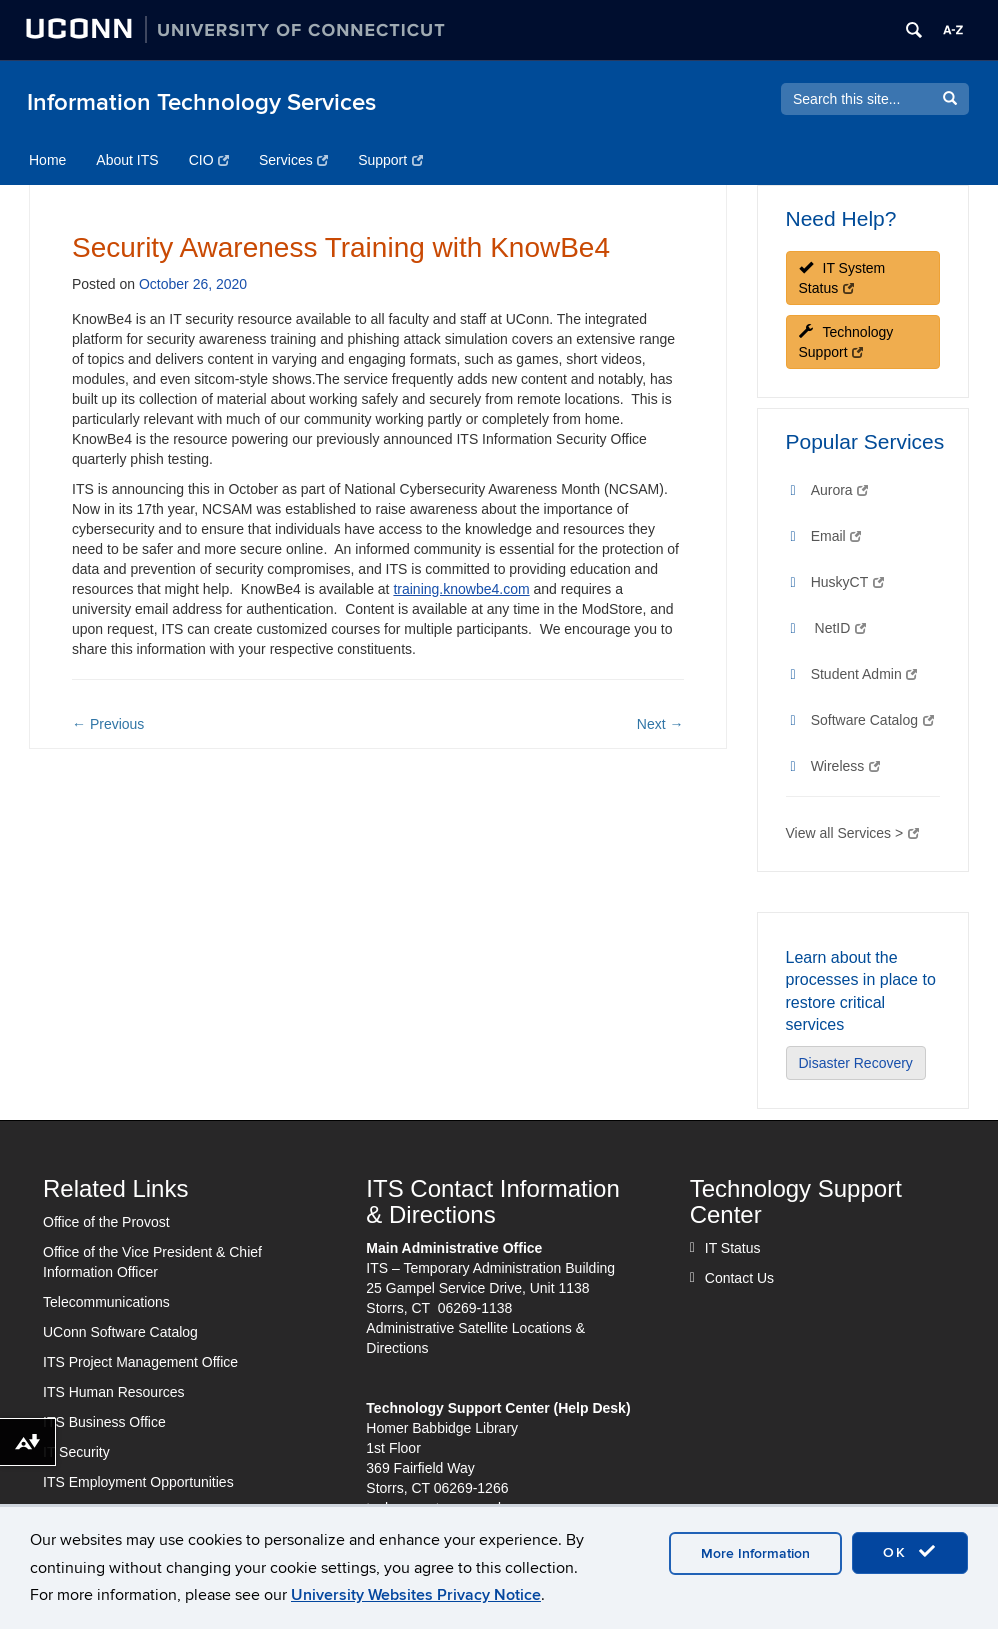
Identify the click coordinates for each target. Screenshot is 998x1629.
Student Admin (864, 674)
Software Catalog (872, 720)
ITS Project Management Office (140, 1362)
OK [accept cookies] (910, 1552)
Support (390, 160)
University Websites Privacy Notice (416, 1595)
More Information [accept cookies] (755, 1553)
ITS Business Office (104, 1422)
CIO (209, 160)
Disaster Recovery (856, 1063)
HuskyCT (847, 582)
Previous (108, 724)
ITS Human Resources (114, 1392)
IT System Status (842, 278)
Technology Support (846, 342)
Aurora (840, 490)
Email (836, 536)
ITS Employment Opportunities (138, 1482)
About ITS (127, 160)
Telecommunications (106, 1302)
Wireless (845, 766)
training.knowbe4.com (461, 589)
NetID (840, 628)
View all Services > (852, 833)
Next (660, 724)
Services (293, 160)
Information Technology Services (201, 102)
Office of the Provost (106, 1222)
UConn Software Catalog (120, 1332)
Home (47, 160)
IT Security (76, 1452)
